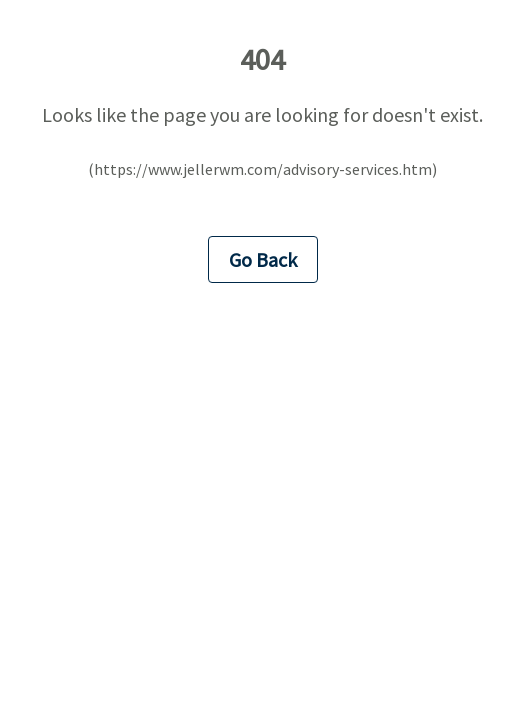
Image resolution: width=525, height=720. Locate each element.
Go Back (263, 259)
